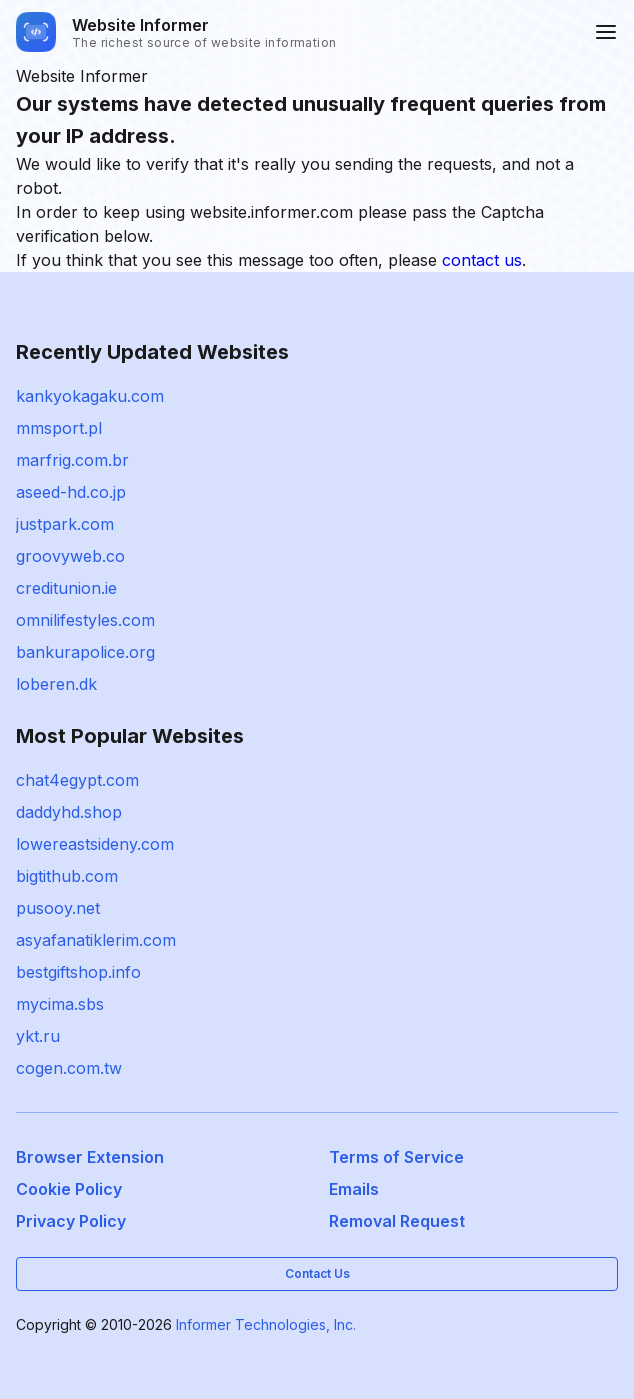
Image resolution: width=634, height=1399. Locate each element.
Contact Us (317, 1273)
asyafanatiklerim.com (96, 940)
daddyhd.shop (69, 812)
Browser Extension (90, 1157)
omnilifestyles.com (85, 620)
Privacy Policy (71, 1221)
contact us (482, 260)
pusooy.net (58, 908)
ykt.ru (38, 1036)
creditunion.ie (66, 588)
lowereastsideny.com (95, 844)
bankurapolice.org (85, 652)
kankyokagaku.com (90, 396)
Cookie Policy (69, 1189)
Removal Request (397, 1221)
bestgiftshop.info (78, 972)
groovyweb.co (70, 556)
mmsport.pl (59, 428)
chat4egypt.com (77, 780)
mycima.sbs (60, 1004)
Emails (354, 1189)
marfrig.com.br (72, 460)
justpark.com (65, 524)
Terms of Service (396, 1157)
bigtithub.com (67, 876)
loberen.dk (56, 684)
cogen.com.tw (69, 1068)
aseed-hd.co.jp (71, 492)
